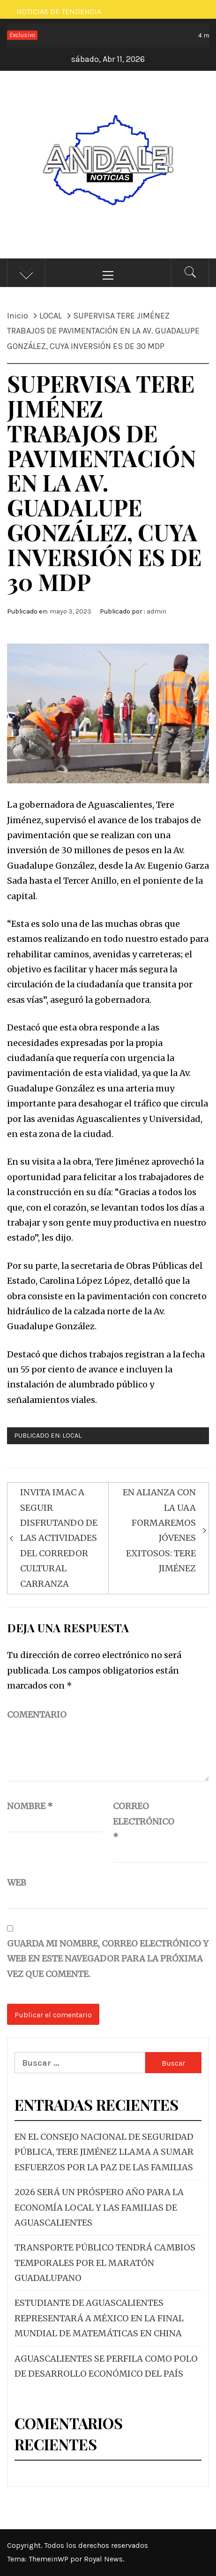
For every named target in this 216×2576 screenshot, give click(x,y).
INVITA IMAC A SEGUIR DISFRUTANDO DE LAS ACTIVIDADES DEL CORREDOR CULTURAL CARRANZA (58, 1538)
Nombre (30, 1806)
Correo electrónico (136, 1821)
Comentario (37, 1714)
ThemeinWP (49, 2558)
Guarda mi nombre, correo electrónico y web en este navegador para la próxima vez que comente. (108, 1958)
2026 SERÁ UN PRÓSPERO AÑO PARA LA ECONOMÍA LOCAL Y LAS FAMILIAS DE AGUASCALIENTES (99, 2207)
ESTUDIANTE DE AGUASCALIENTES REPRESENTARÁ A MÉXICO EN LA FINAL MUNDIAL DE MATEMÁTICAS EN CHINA (99, 2318)
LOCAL (72, 1436)
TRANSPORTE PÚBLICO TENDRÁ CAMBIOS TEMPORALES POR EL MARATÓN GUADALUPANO (105, 2262)
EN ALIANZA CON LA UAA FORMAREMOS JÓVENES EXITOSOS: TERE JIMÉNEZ (159, 1530)
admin (156, 611)
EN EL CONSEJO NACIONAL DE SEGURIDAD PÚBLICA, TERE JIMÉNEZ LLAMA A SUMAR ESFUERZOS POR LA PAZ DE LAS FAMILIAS (104, 2152)
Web (16, 1882)
